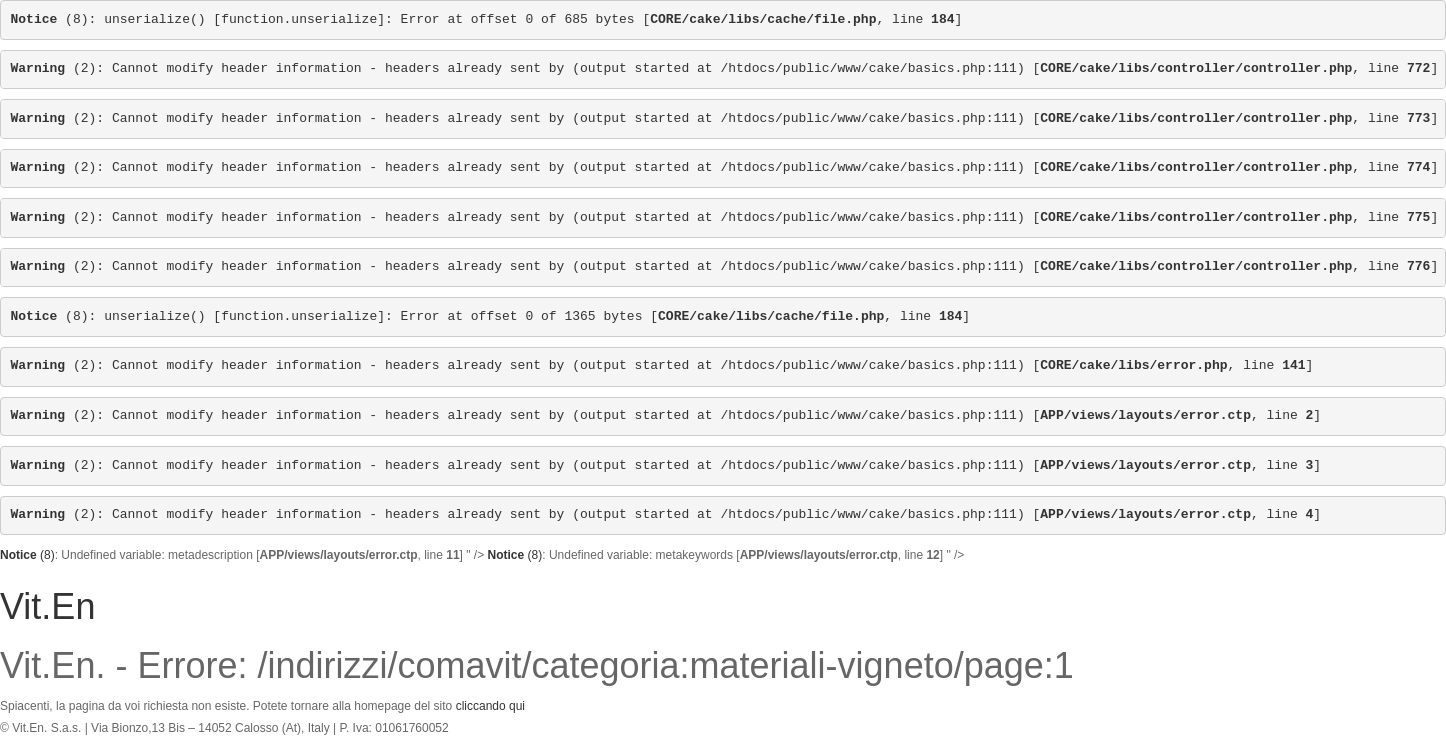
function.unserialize (299, 19)
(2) (54, 68)
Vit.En (47, 606)
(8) (50, 19)
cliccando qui (490, 706)
